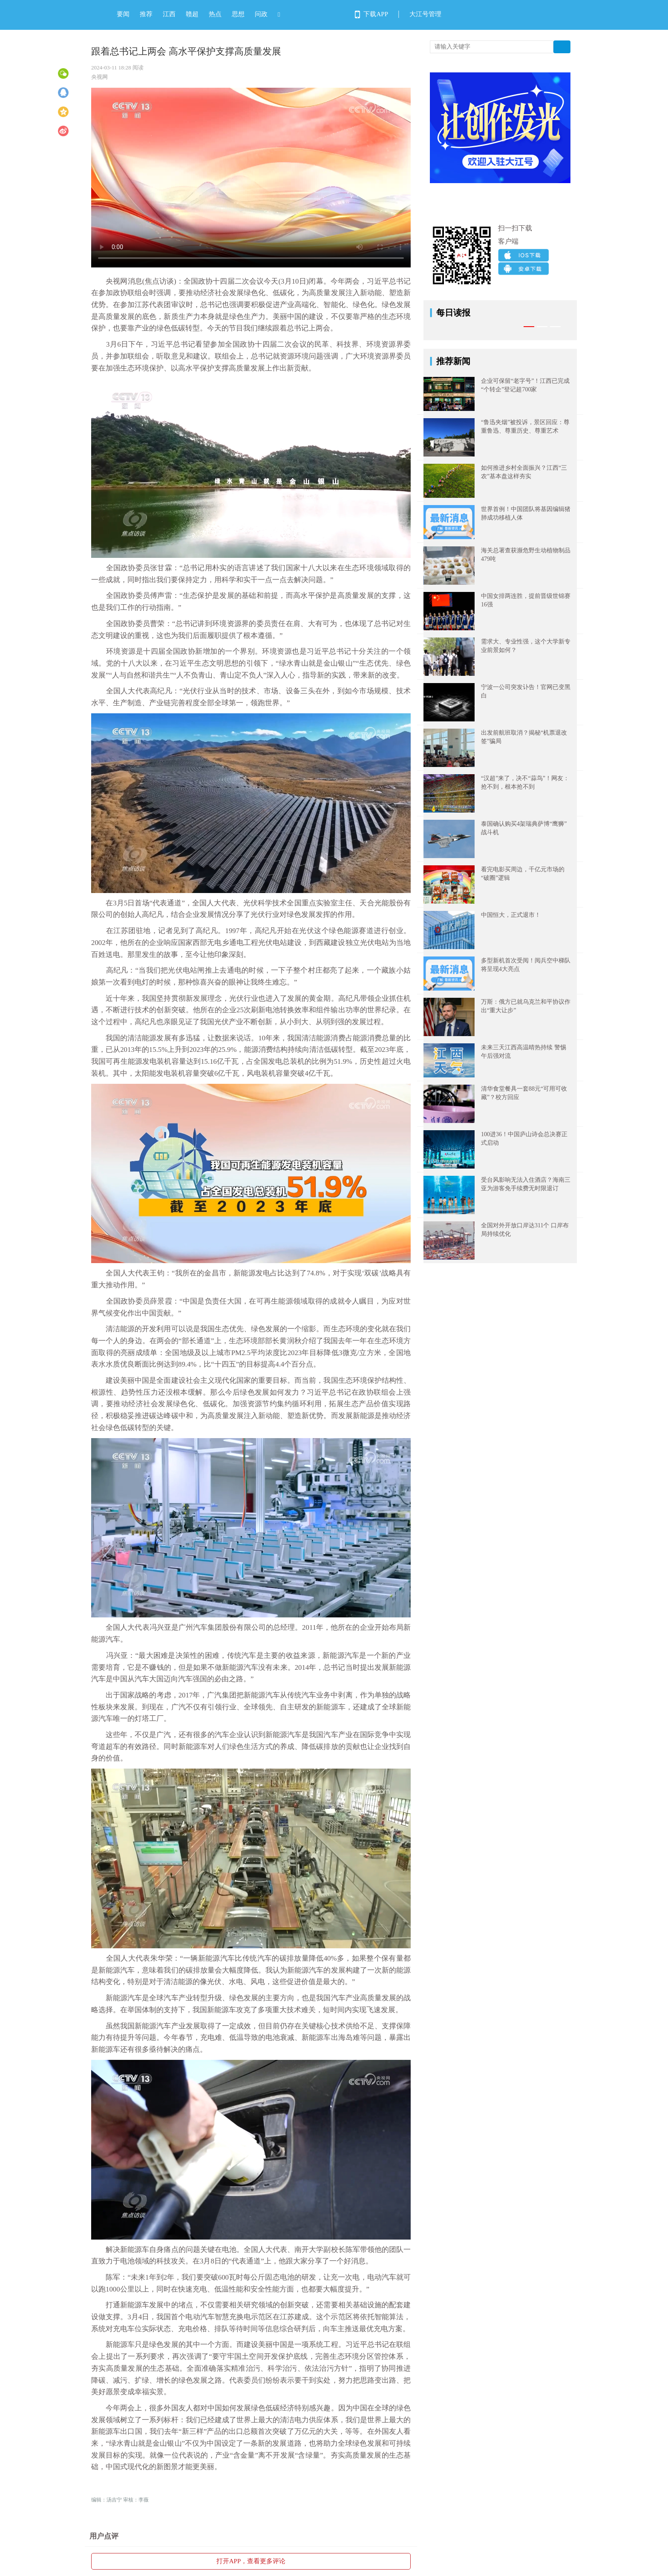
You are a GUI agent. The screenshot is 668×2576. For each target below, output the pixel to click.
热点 (215, 14)
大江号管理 (425, 14)
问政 (261, 14)
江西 (169, 14)
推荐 (146, 14)
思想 (238, 14)
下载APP (375, 14)
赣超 (192, 14)
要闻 (123, 14)
